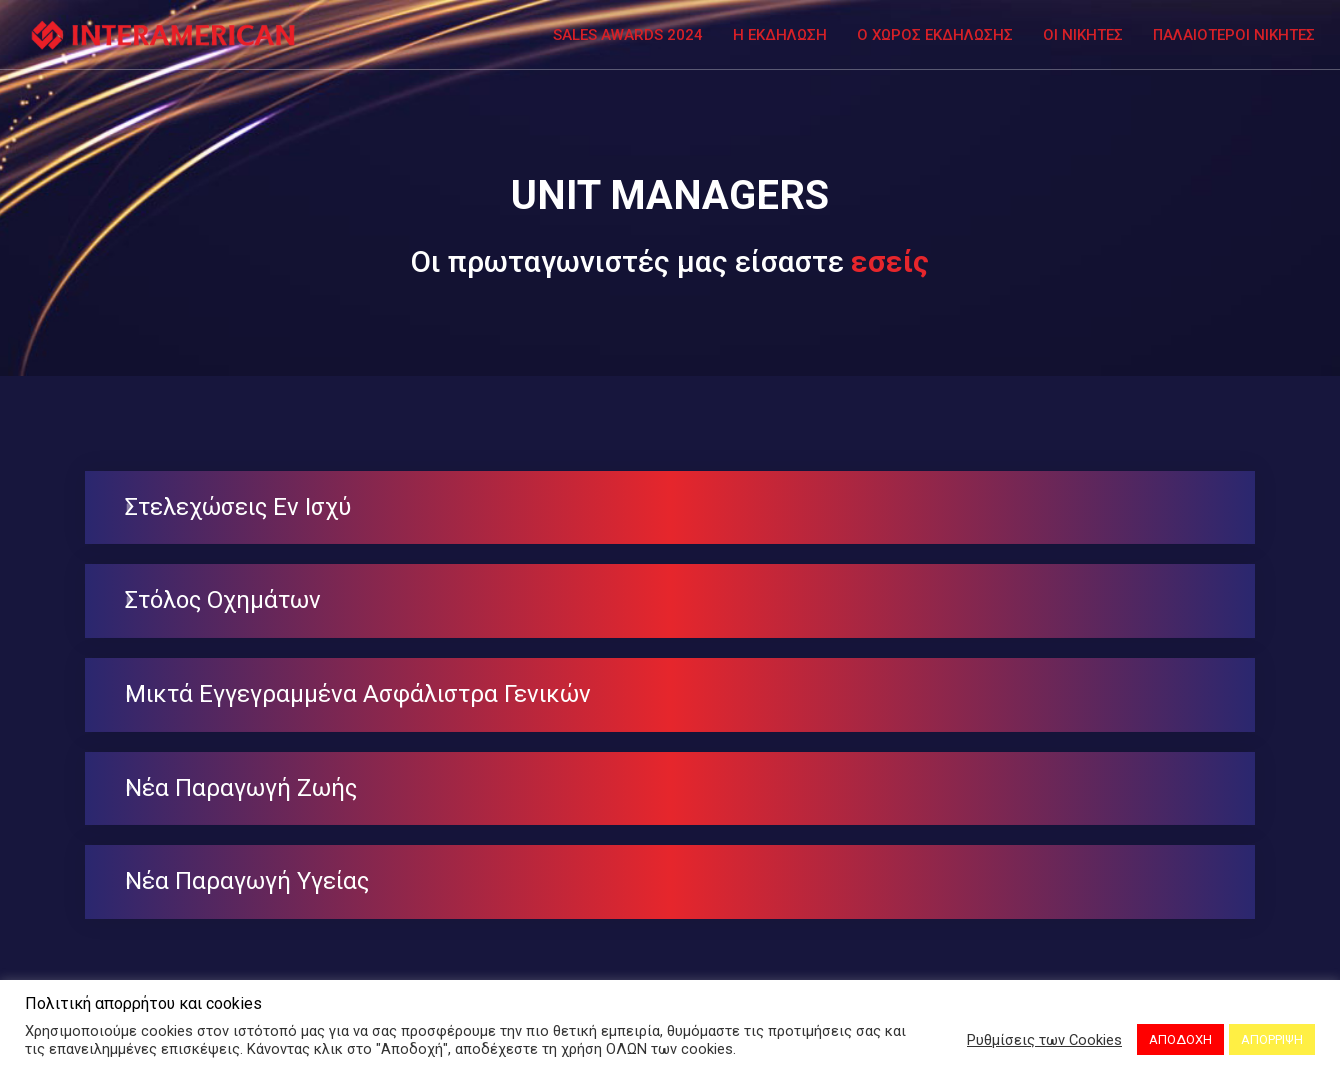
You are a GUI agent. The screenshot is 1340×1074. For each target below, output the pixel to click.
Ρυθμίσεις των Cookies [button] (1044, 1040)
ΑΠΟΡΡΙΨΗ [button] (1272, 1039)
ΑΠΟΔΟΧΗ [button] (1180, 1039)
